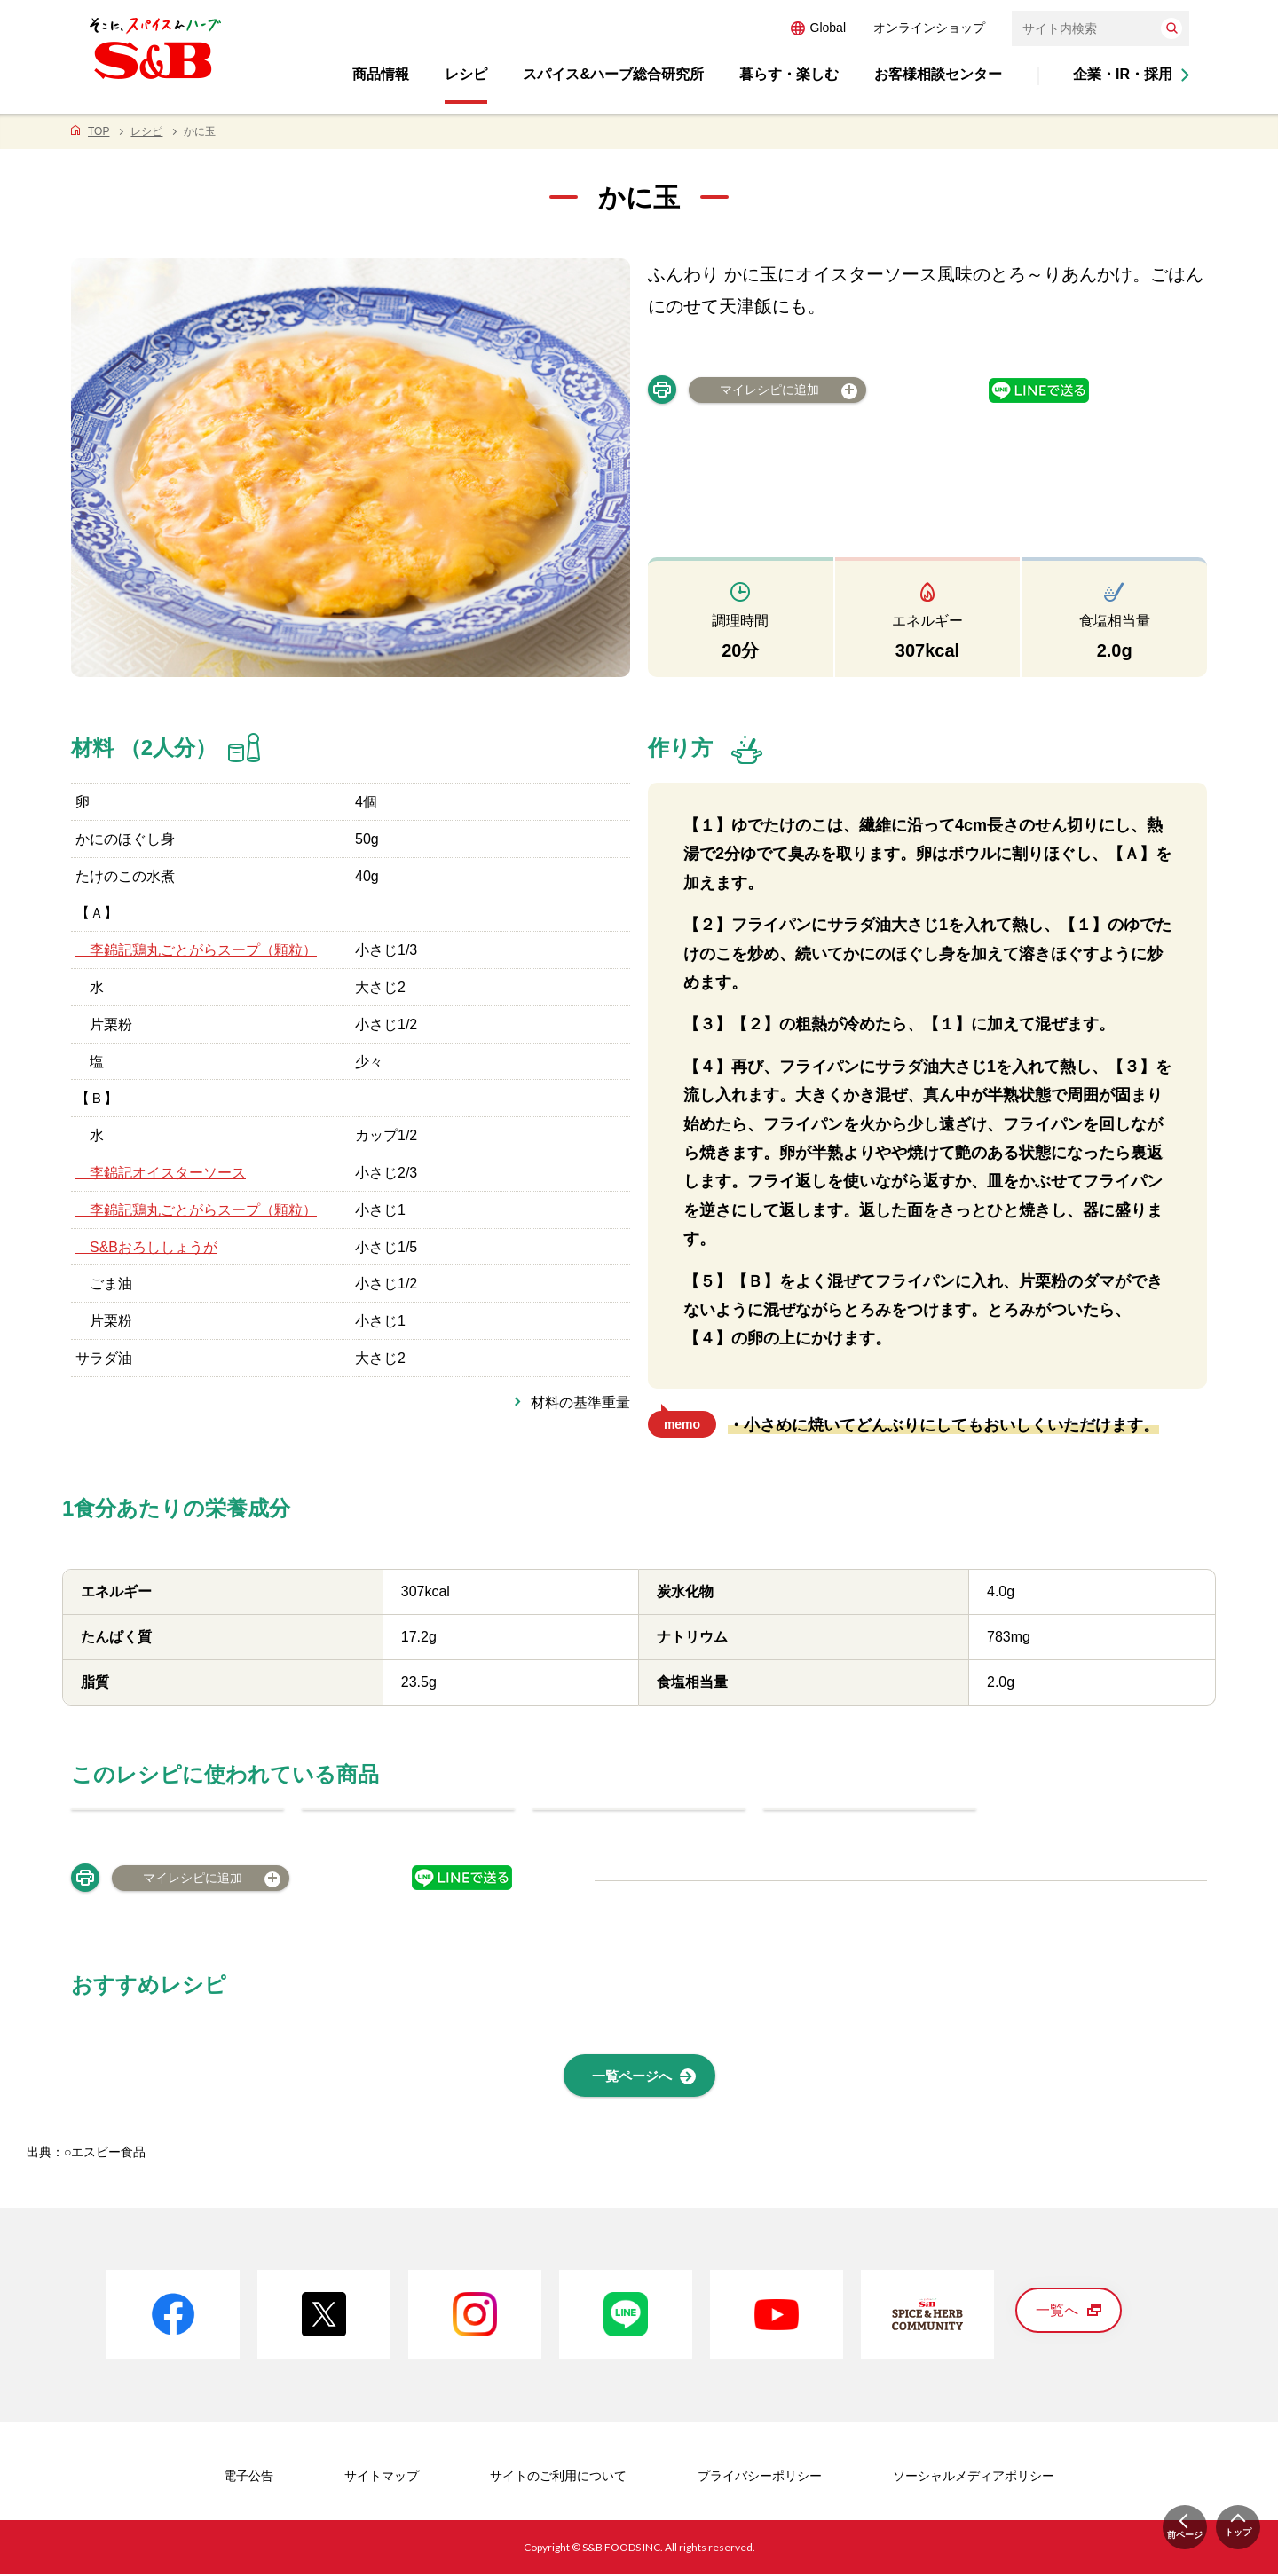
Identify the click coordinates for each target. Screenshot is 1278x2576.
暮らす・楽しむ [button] (789, 74)
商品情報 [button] (380, 74)
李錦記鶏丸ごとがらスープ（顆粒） (196, 949)
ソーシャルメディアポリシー (973, 2478)
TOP (98, 131)
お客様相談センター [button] (938, 74)
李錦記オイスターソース (160, 1172)
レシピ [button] (466, 74)
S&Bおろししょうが (146, 1247)
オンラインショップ (929, 27)
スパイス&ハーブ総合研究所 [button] (613, 74)
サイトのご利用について (558, 2478)
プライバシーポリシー (760, 2478)
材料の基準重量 (580, 1402)
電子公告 (248, 2478)
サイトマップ (381, 2478)
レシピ (146, 131)
